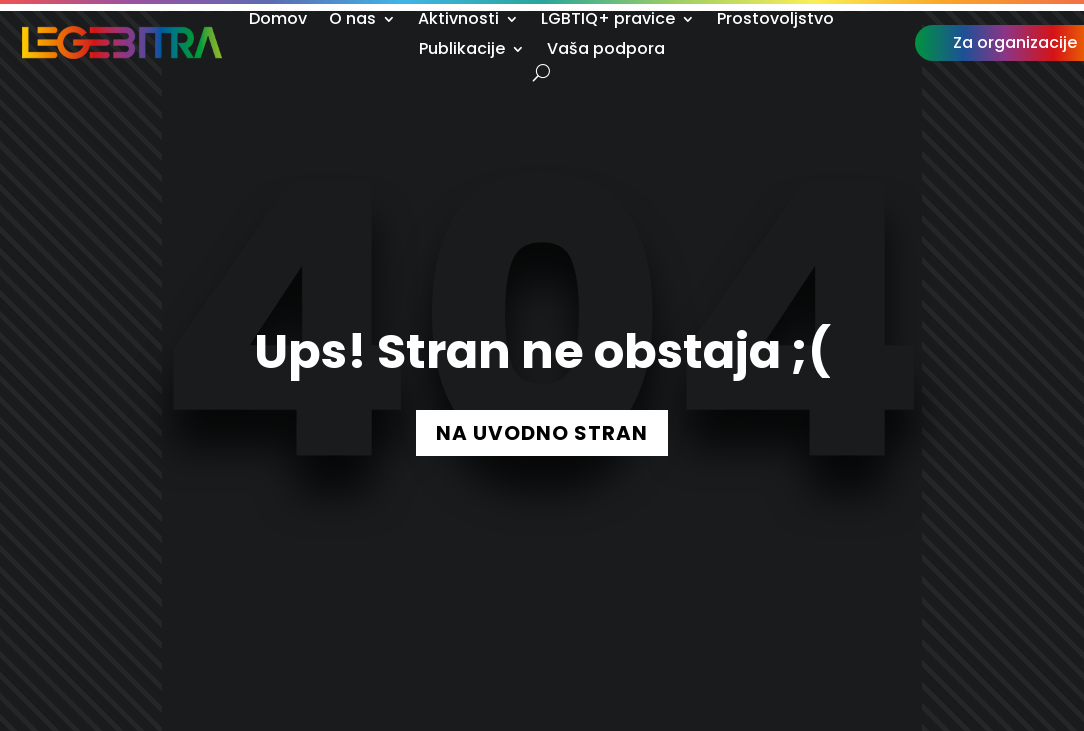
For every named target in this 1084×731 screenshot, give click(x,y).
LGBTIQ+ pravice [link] (608, 21)
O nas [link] (352, 21)
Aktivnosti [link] (458, 21)
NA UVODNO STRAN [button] (542, 433)
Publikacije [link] (462, 51)
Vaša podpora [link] (606, 51)
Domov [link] (278, 21)
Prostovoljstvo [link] (775, 21)
